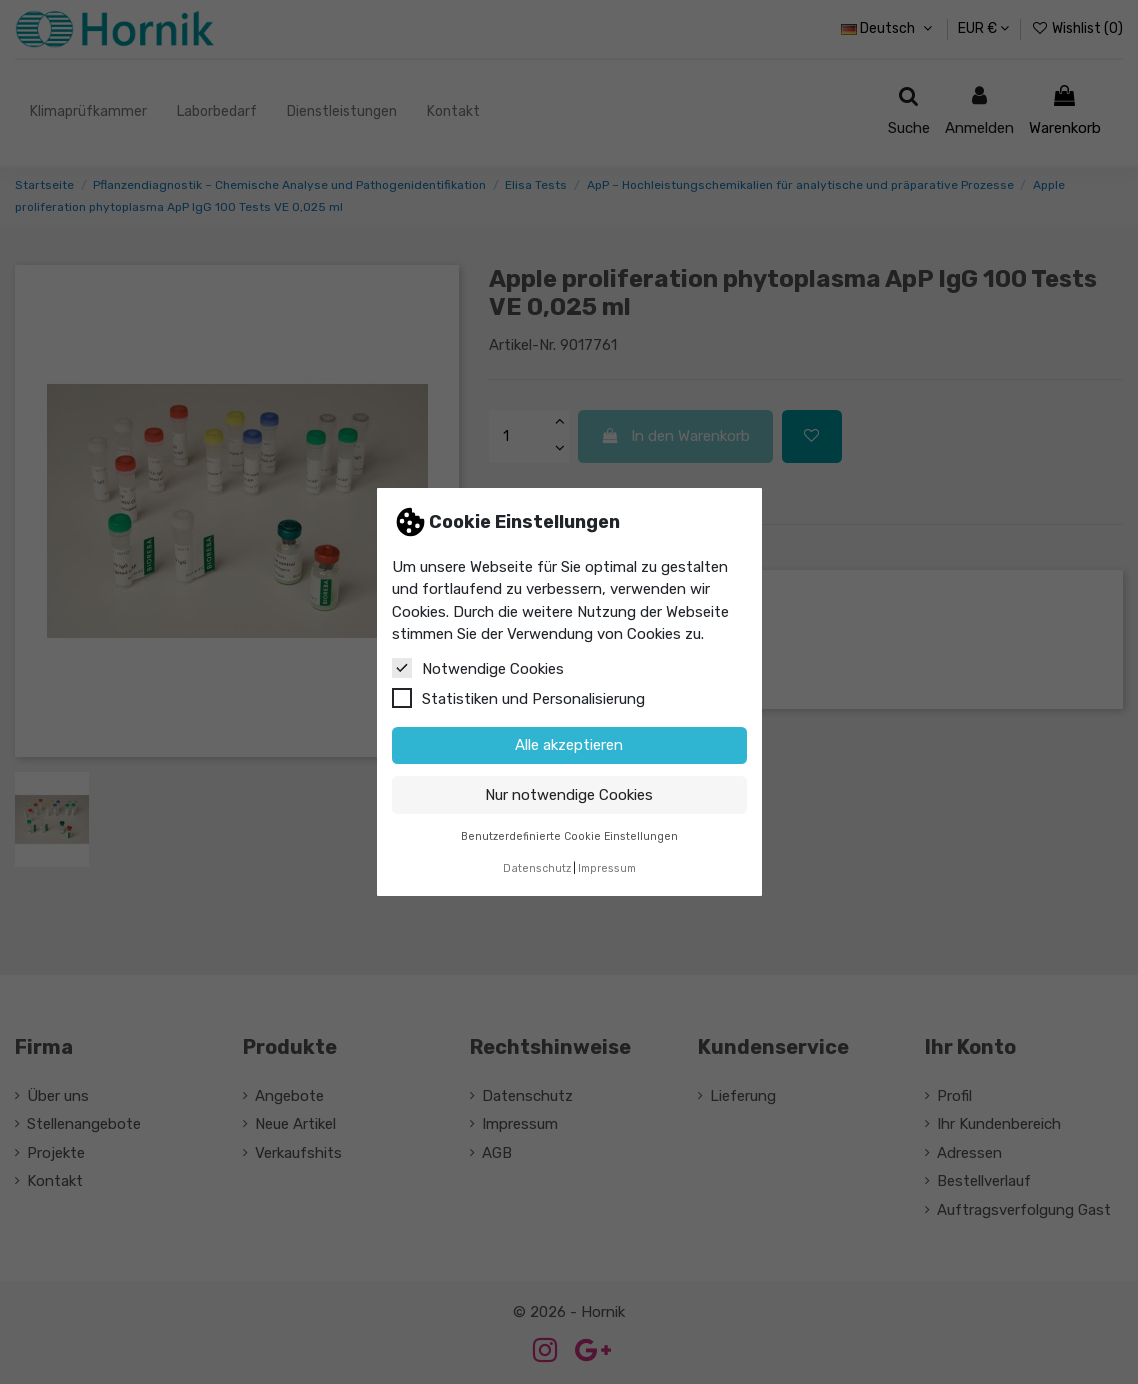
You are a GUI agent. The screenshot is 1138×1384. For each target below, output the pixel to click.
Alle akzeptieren (569, 745)
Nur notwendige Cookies (569, 795)
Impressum (607, 868)
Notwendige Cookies (478, 668)
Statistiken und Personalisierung (518, 698)
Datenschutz (537, 868)
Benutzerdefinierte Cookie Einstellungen (569, 836)
